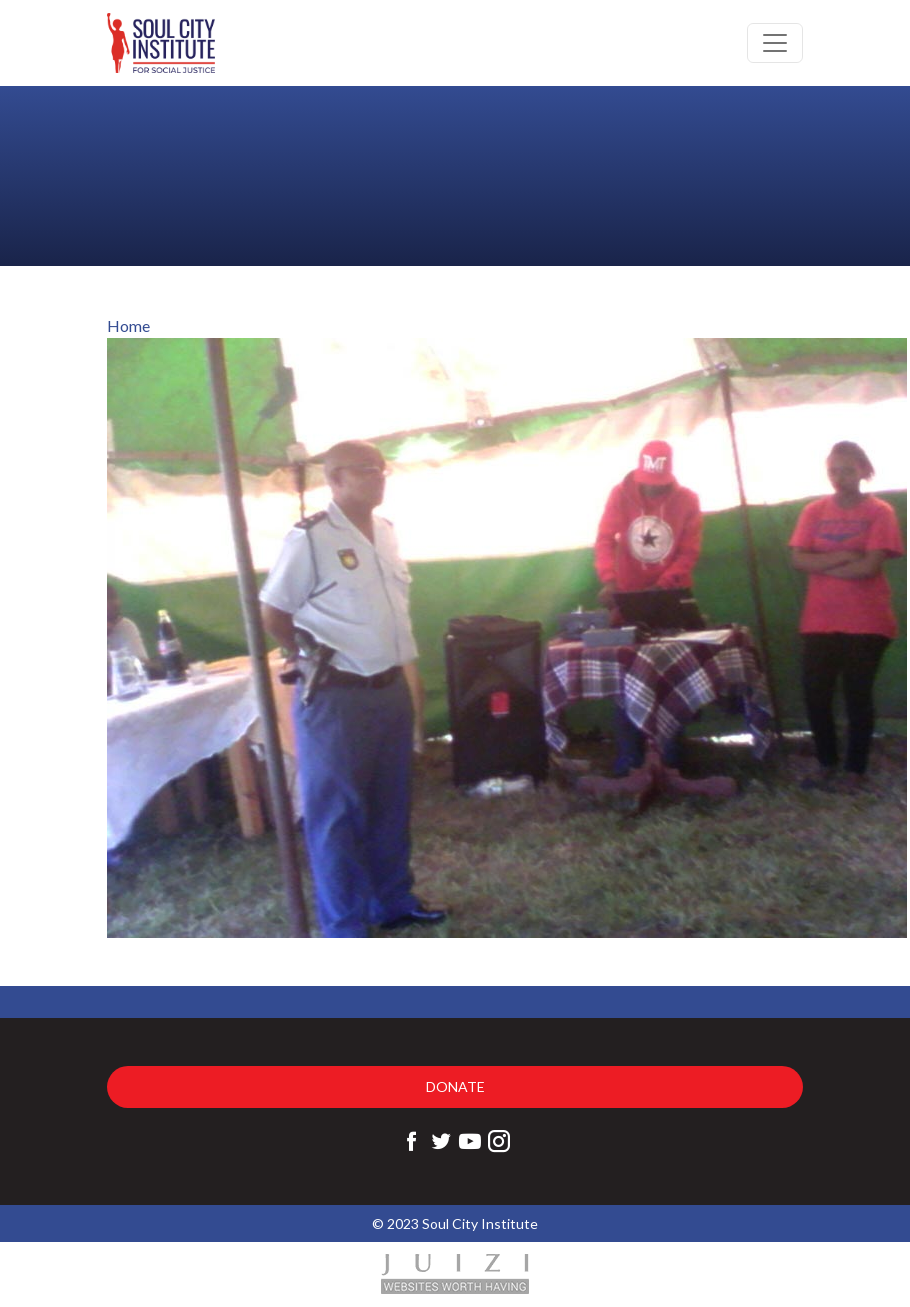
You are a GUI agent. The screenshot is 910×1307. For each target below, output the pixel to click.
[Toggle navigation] (775, 43)
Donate (455, 1086)
